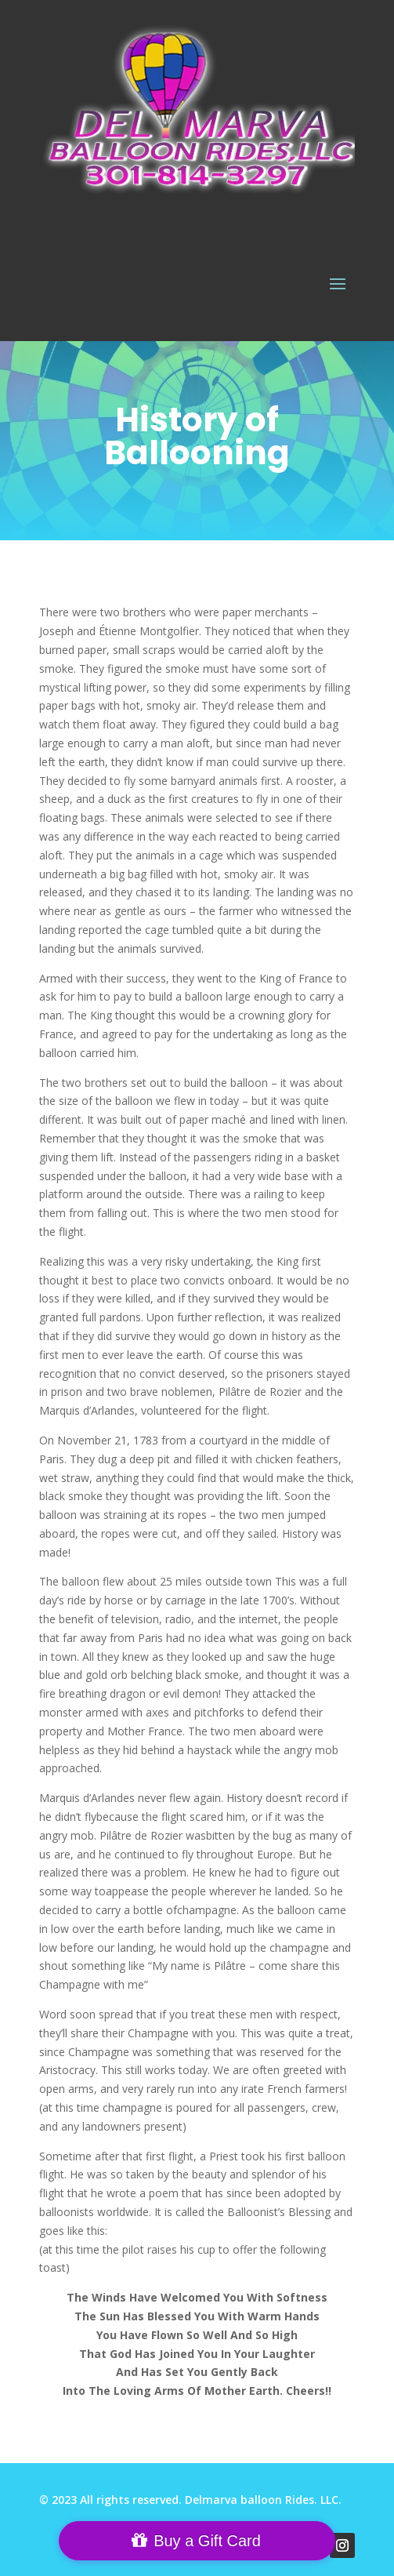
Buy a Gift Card (207, 2540)
